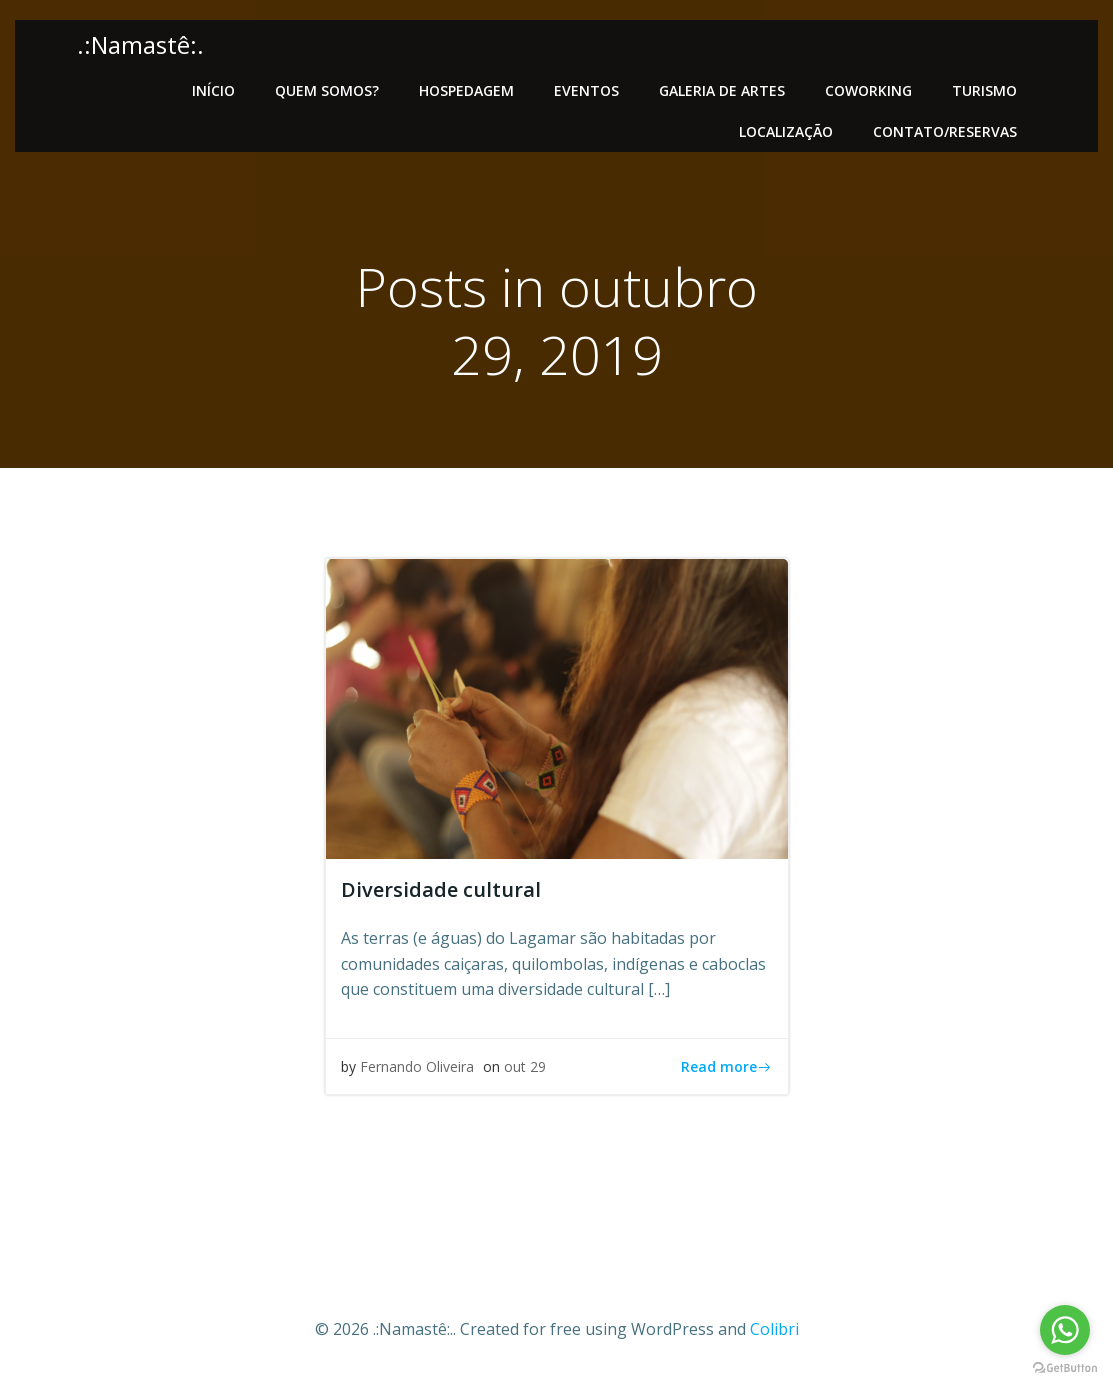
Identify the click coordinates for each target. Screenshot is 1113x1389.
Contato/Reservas (945, 131)
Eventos (586, 90)
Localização (786, 131)
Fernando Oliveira (417, 1066)
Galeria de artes (722, 90)
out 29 (525, 1066)
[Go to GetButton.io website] (1065, 1368)
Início (213, 90)
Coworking (868, 90)
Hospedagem (466, 90)
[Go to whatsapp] (1065, 1330)
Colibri (774, 1329)
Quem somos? (327, 90)
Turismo (984, 90)
